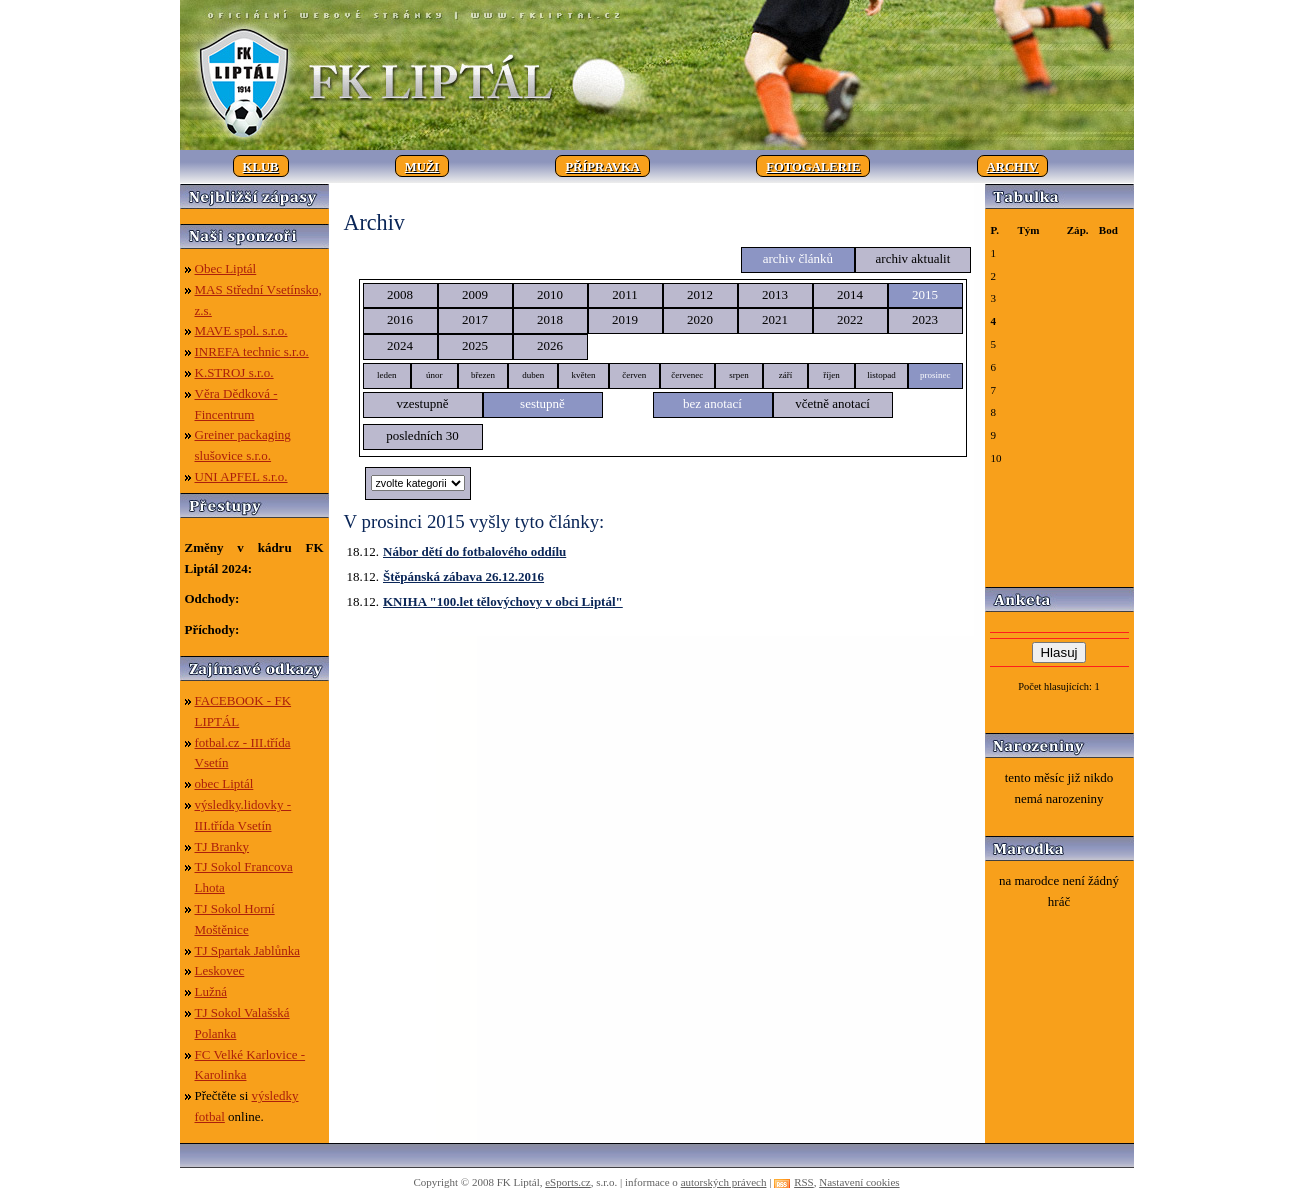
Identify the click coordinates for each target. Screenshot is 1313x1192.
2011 (625, 294)
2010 (550, 294)
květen (583, 375)
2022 (850, 319)
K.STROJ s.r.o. (234, 372)
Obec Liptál (226, 268)
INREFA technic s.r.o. (252, 351)
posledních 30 (422, 435)
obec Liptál (224, 783)
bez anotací (712, 403)
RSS (804, 1182)
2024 (400, 345)
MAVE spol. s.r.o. (241, 330)
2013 (775, 294)
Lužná (211, 991)
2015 (925, 294)
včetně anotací (832, 403)
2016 (400, 319)
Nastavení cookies (859, 1182)
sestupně (542, 403)
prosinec (935, 375)
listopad (881, 375)
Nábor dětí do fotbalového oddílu (474, 551)
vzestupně (423, 403)
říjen (831, 375)
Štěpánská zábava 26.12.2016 (463, 576)
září (786, 375)
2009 (475, 294)
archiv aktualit (913, 258)
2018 (550, 319)
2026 (550, 345)
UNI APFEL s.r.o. (241, 476)
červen (634, 375)
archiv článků (798, 258)
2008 (400, 294)
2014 (850, 294)
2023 (925, 319)
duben (533, 375)
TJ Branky (222, 846)
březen (483, 375)
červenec (687, 375)
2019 (625, 319)
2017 (475, 319)
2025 (475, 345)
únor (434, 375)
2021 (775, 319)
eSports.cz (568, 1182)
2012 (700, 294)
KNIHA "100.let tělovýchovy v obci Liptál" (503, 601)
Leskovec (220, 970)
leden (387, 375)
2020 (700, 319)
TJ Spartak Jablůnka (247, 950)
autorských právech (724, 1182)
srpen (739, 375)
